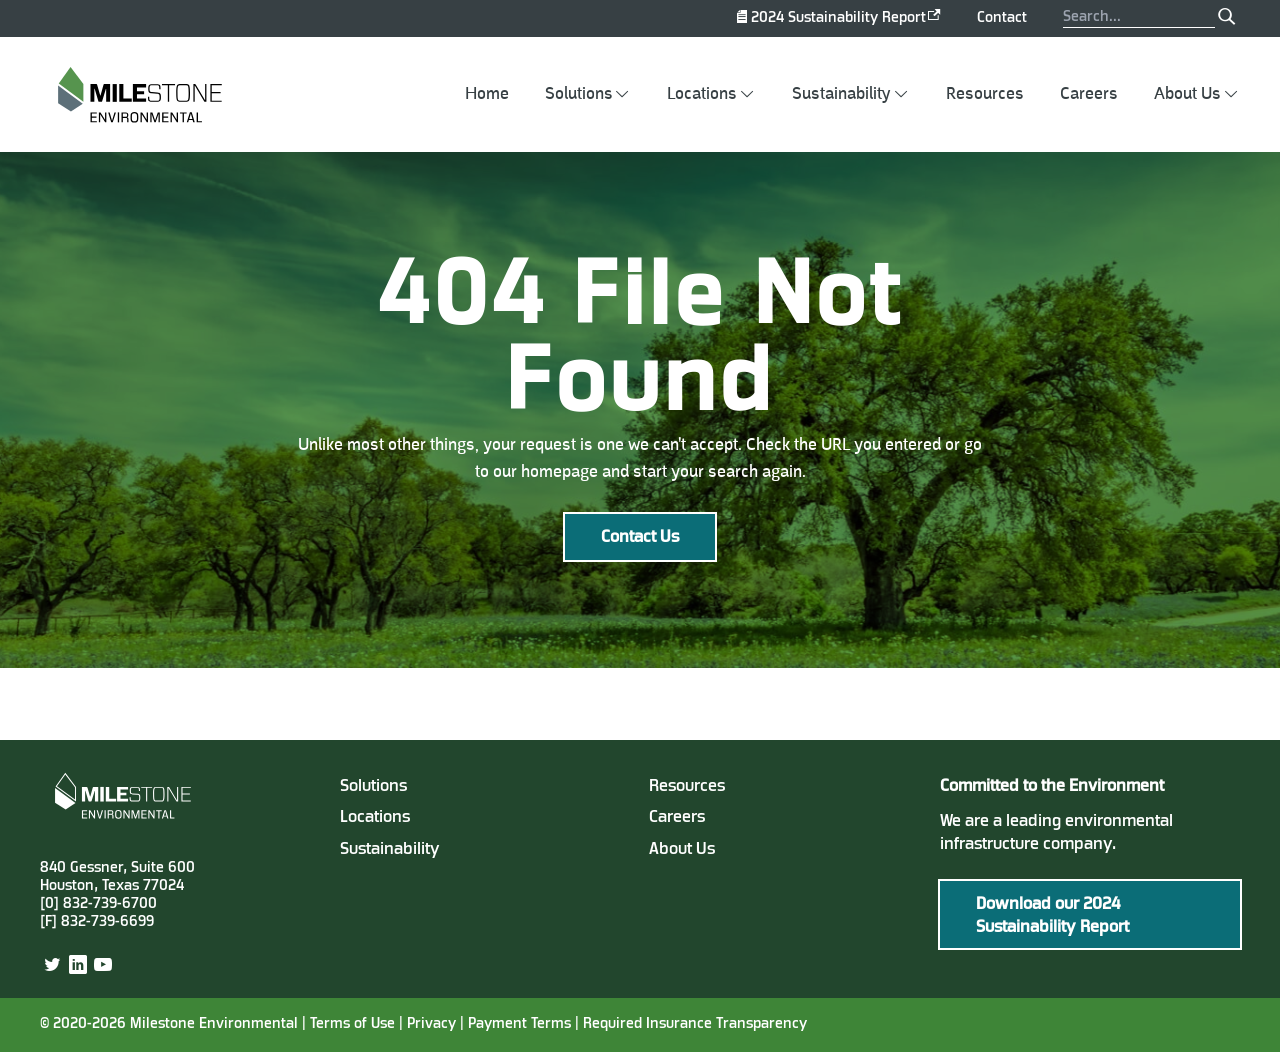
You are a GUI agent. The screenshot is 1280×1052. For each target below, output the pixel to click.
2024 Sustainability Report (838, 18)
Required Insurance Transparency (695, 1024)
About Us (1187, 94)
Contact (1002, 18)
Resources (985, 94)
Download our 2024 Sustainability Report (1052, 916)
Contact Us (640, 538)
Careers (1089, 94)
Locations (702, 94)
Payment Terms (521, 1024)
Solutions (579, 94)
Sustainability (841, 94)
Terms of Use (352, 1024)
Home (487, 94)
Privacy (431, 1024)
